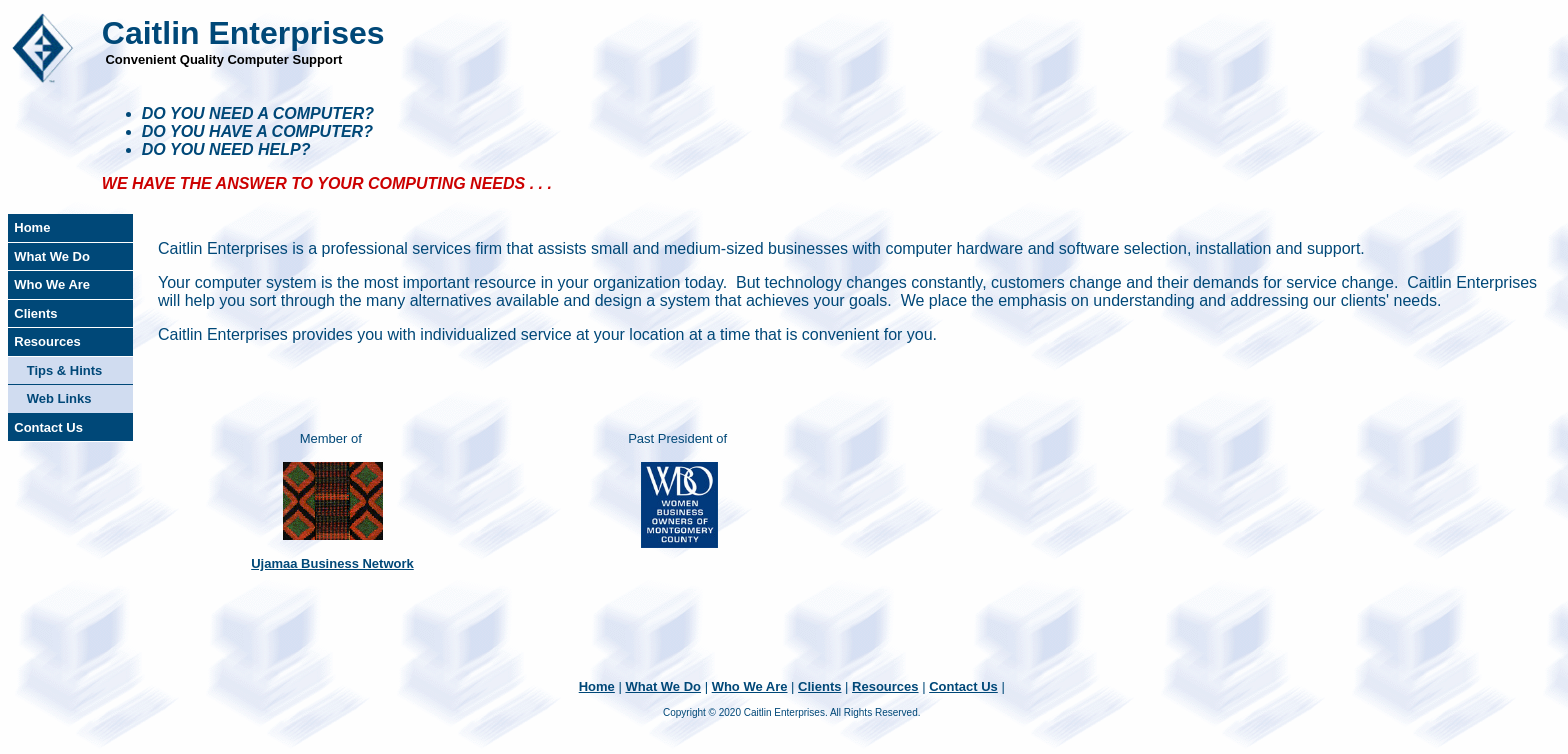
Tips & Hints (65, 370)
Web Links (59, 398)
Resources (47, 341)
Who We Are (52, 284)
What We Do (52, 256)
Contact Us (48, 427)
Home (32, 227)
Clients (35, 313)
